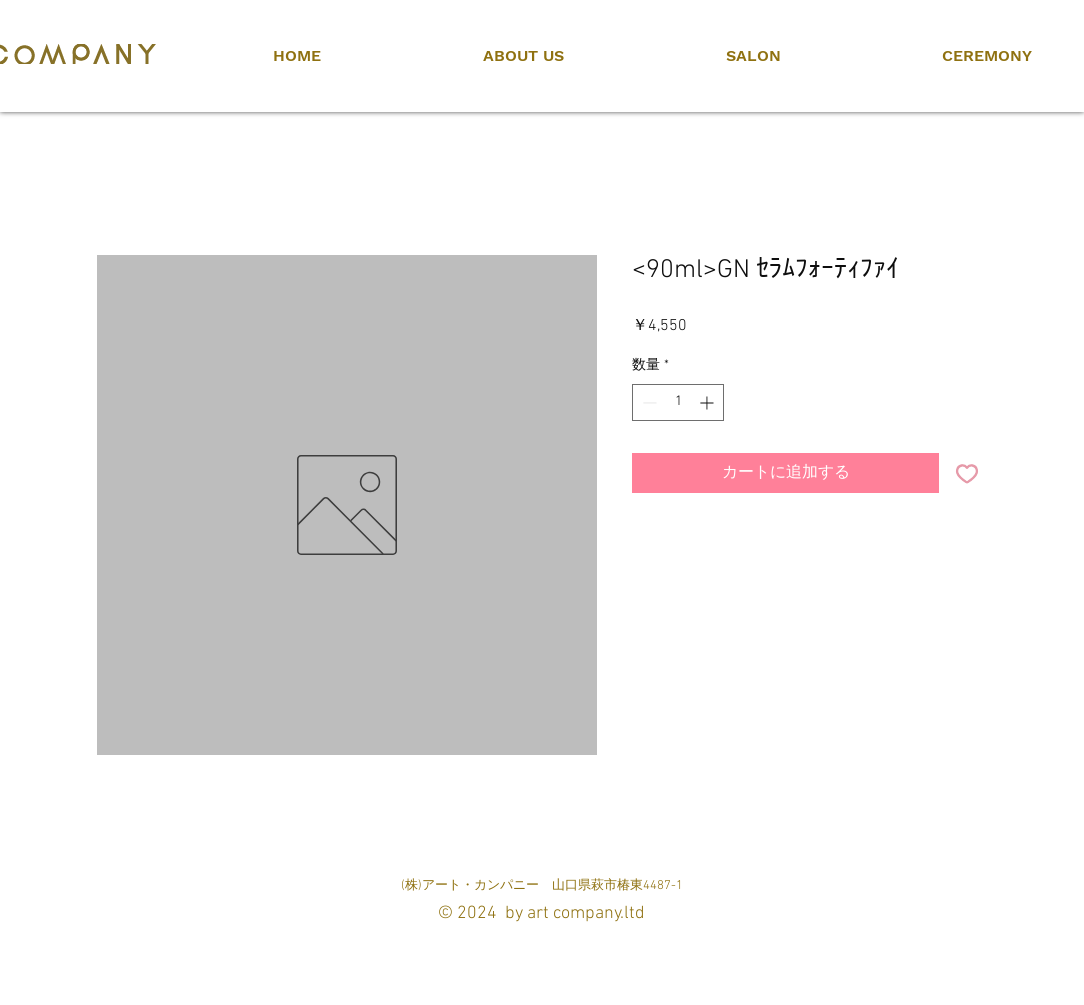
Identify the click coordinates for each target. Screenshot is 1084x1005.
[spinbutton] (678, 402)
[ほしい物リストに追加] (967, 473)
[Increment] (708, 402)
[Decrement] (647, 402)
